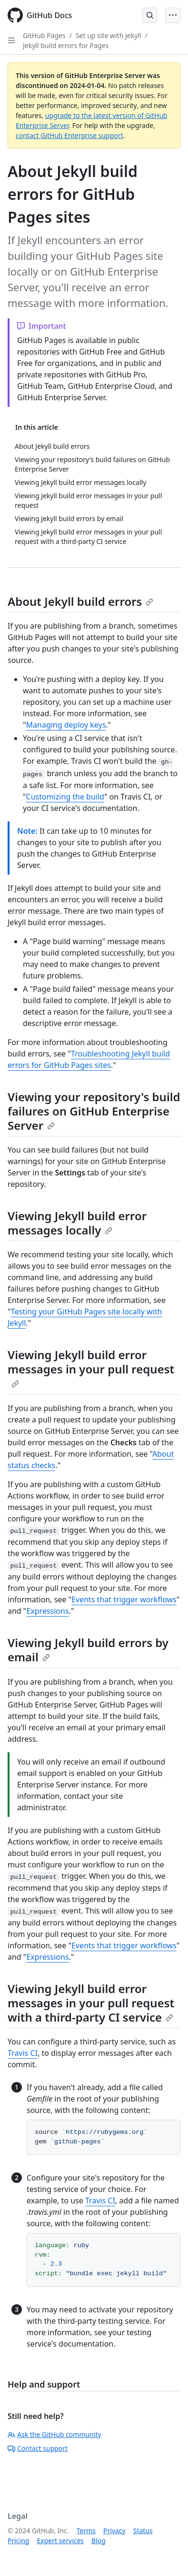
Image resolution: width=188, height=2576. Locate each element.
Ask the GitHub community (54, 2434)
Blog (98, 2540)
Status (143, 2530)
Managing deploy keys (66, 725)
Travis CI (23, 2053)
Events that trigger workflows (124, 1599)
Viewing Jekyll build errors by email (88, 1650)
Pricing (18, 2540)
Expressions (47, 1611)
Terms (86, 2530)
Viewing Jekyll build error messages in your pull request (91, 1367)
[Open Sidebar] (11, 40)
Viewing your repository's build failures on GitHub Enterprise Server (94, 1111)
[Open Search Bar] (150, 15)
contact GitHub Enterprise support (69, 135)
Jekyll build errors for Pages (66, 45)
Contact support (38, 2448)
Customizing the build (65, 796)
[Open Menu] (172, 15)
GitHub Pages (44, 35)
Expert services (60, 2540)
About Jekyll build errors (80, 601)
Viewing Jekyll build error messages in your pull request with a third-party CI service (91, 2003)
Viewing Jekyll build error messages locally (77, 1223)
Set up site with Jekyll (108, 35)
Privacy (114, 2530)
